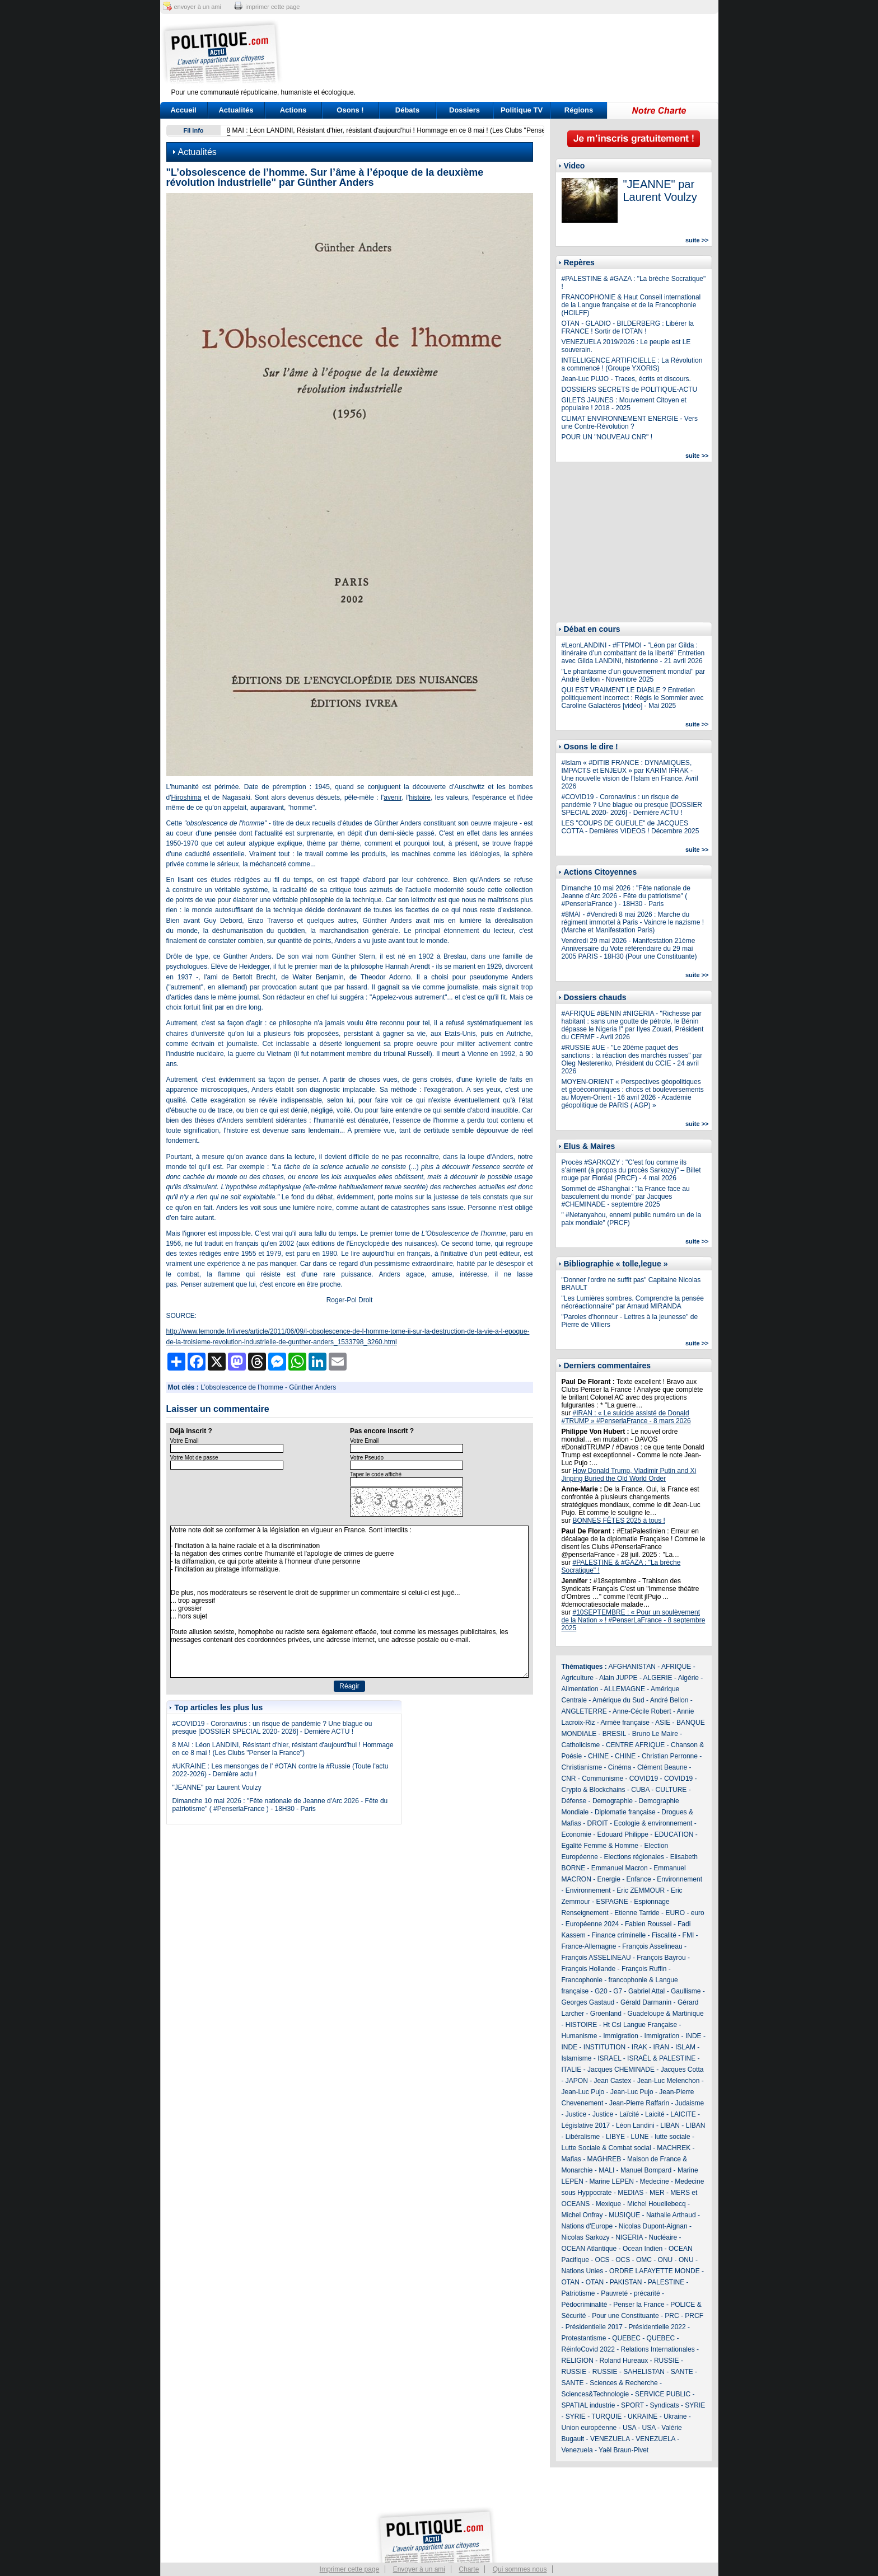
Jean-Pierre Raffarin (639, 2103)
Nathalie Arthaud (671, 2215)
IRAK (639, 2047)
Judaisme (689, 2103)
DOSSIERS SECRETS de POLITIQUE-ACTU (630, 389)
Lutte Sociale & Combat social (606, 2148)
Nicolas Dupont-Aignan (653, 2226)
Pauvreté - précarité (630, 2293)
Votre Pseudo (367, 1457)
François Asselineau (652, 1946)
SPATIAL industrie (588, 2405)
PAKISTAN (626, 2282)
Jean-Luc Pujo (583, 2092)
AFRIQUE (676, 1667)
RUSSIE (666, 2360)
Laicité (655, 2114)
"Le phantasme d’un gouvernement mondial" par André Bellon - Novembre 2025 (634, 675)
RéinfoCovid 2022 (588, 2349)
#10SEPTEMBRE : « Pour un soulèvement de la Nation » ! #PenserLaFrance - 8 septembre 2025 (634, 1620)
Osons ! (350, 110)
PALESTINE (666, 2282)
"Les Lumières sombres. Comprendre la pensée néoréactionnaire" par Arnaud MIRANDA (633, 1302)
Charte (469, 2569)
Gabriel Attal (646, 1991)
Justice (576, 2114)
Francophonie (582, 1980)
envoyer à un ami (197, 6)
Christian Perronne (670, 1756)
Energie (608, 1879)
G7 (617, 1991)
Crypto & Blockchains (593, 1790)
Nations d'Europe (587, 2226)
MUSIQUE (624, 2215)
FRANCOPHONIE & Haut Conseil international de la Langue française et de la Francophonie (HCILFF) (631, 305)
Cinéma (619, 1767)
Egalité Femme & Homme (600, 1846)
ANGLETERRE (584, 1711)
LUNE (640, 2137)
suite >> (697, 240)
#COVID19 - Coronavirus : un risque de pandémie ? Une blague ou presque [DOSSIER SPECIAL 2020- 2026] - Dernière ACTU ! (272, 1727)
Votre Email (184, 1441)
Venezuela (577, 2450)
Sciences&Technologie (595, 2394)
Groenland (606, 2013)
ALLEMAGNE (624, 1689)
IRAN (661, 2047)
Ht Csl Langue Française (640, 2025)
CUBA (640, 1790)
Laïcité (629, 2114)
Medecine (654, 2181)
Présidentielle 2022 (657, 2327)
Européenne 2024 (592, 1924)
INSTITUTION (604, 2047)
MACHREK (673, 2148)
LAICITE (682, 2114)
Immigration (620, 2036)
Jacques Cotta (682, 2069)
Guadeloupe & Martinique (666, 2013)
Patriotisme (578, 2293)
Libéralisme (583, 2137)
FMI (688, 1935)
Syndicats (664, 2405)
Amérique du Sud (618, 1700)
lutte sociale (672, 2137)
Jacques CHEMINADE (621, 2069)
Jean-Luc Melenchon (668, 2081)
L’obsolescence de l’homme (241, 1387)
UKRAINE (642, 2416)
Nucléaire (663, 2237)
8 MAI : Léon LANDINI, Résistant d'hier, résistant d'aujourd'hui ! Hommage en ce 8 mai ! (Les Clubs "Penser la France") (283, 1749)
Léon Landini (635, 2125)
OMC (644, 2260)
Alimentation (580, 1689)
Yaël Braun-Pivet (623, 2450)
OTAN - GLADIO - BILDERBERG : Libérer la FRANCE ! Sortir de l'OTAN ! (628, 327)
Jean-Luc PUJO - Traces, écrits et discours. (626, 379)
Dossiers (464, 110)
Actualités (235, 110)
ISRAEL (609, 2058)
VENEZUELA (610, 2439)
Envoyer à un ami (419, 2569)
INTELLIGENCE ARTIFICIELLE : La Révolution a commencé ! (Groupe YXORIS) (632, 364)
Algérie (688, 1678)
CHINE (598, 1756)
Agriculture (578, 1678)
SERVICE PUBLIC (662, 2394)
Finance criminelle (619, 1935)
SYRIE (695, 2405)
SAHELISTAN (644, 2372)
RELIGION (578, 2360)
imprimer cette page (272, 6)
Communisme (602, 1778)
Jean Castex (613, 2081)
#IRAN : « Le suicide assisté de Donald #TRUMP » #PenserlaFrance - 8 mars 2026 (626, 1417)
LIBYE (615, 2137)
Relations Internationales (658, 2349)
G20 (601, 1991)
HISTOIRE (581, 2025)
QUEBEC (626, 2338)
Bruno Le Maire (655, 1734)
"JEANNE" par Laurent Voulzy (216, 1787)
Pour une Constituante (625, 2316)
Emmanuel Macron (619, 1868)
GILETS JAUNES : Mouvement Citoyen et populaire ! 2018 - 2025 (624, 404)
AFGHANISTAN (632, 1667)
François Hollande (589, 1969)
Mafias (571, 2159)
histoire (420, 797)
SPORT (632, 2405)
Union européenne (589, 2428)
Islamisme (577, 2058)
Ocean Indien (642, 2249)
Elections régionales (634, 1857)
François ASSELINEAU (596, 1958)
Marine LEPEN (612, 2181)
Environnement (679, 1879)
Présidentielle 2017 (594, 2327)
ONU (665, 2260)
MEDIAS (630, 2193)
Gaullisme (685, 1991)
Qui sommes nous (520, 2569)
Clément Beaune (662, 1767)
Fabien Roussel (648, 1924)
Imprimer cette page (350, 2569)
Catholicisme (581, 1745)
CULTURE (671, 1790)
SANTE (682, 2372)
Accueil (183, 110)
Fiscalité (664, 1935)
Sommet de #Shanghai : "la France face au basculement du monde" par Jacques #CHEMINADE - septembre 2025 (626, 1196)
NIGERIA (629, 2237)
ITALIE (572, 2069)
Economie (576, 1834)
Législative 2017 (586, 2125)
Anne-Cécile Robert (642, 1711)
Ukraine (675, 2416)
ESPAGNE (612, 1902)
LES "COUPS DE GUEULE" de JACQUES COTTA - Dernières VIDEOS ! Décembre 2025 (630, 827)
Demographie (612, 1801)
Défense (574, 1801)
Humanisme (579, 2036)
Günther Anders (312, 1387)
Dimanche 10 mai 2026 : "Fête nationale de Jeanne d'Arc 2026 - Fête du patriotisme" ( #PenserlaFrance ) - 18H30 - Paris (280, 1805)
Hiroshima (186, 797)
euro (697, 1913)
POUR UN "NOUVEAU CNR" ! (607, 437)
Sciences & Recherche (623, 2383)
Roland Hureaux (624, 2360)
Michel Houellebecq (656, 2204)
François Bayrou (661, 1958)
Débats (407, 110)
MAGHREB (604, 2159)
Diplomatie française (625, 1812)
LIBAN (670, 2125)
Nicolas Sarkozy (586, 2237)
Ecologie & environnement (653, 1823)
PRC (672, 2316)
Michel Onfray (582, 2215)
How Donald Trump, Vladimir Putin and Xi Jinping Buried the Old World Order (629, 1474)
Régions (578, 110)
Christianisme (582, 1767)
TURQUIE (606, 2416)
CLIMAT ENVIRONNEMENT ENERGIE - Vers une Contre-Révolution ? (630, 422)
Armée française (625, 1722)
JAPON (577, 2081)
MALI (606, 2170)
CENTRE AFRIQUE (635, 1745)
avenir (392, 797)
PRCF (694, 2316)
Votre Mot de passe (194, 1457)
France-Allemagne (589, 1946)
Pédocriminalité (585, 2304)
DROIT (597, 1823)
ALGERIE (657, 1678)
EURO (675, 1913)
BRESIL (614, 1734)
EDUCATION (674, 1834)
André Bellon (669, 1700)
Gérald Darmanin (645, 2002)
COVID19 (643, 1778)
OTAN (571, 2282)
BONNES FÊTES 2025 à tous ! (619, 1520)
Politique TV (522, 110)
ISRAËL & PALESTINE (661, 2058)
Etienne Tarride (637, 1913)
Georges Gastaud (588, 2002)
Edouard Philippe (622, 1834)
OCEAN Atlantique (589, 2249)
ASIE (662, 1722)
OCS (602, 2260)
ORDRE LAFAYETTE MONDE (654, 2271)
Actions (293, 110)
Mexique (608, 2204)
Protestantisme (584, 2338)
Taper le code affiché (375, 1474)
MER (657, 2193)
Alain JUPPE (618, 1678)
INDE (693, 2036)
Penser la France (638, 2304)
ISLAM (685, 2047)
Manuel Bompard (645, 2170)
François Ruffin (644, 1969)
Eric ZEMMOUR (641, 1890)
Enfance (639, 1879)
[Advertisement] (509, 53)
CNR (569, 1778)
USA (629, 2428)
